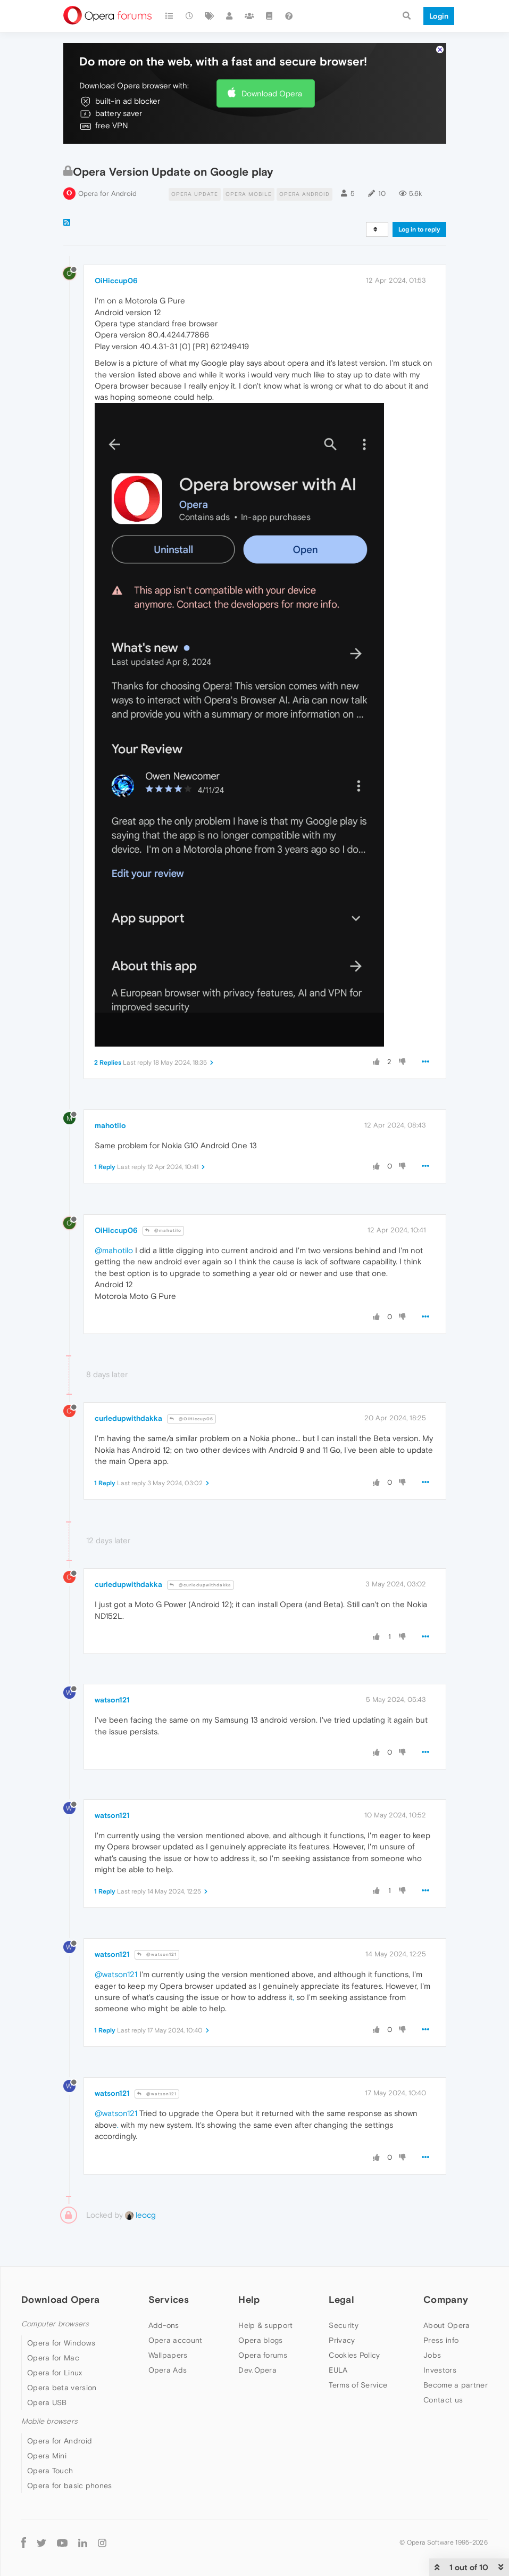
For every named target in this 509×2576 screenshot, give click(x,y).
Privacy (342, 2340)
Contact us (443, 2400)
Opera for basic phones (69, 2485)
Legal (341, 2299)
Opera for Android (107, 193)
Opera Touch (50, 2470)
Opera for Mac (53, 2357)
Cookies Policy (354, 2355)
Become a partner (455, 2385)
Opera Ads (167, 2370)
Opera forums (262, 2355)
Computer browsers (55, 2323)
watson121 (112, 1700)
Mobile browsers (49, 2421)
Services (168, 2299)
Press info (440, 2340)
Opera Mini (46, 2455)
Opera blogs (260, 2340)
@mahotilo (163, 1230)
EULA (338, 2370)
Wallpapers (168, 2355)
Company (445, 2299)
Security (343, 2325)
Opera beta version (61, 2387)
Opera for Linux (54, 2372)
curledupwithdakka (128, 1418)
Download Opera (271, 93)
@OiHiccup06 (191, 1419)
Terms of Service (358, 2385)
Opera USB (47, 2402)
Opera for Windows (61, 2343)
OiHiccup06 (116, 280)
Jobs (432, 2355)
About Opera (446, 2325)
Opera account (175, 2340)
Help (249, 2299)
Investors (439, 2370)
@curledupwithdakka (200, 1585)
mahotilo (110, 1125)
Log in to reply (419, 229)
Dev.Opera (257, 2370)
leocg (140, 2214)
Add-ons (163, 2325)
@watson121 (157, 1954)
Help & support (265, 2325)
